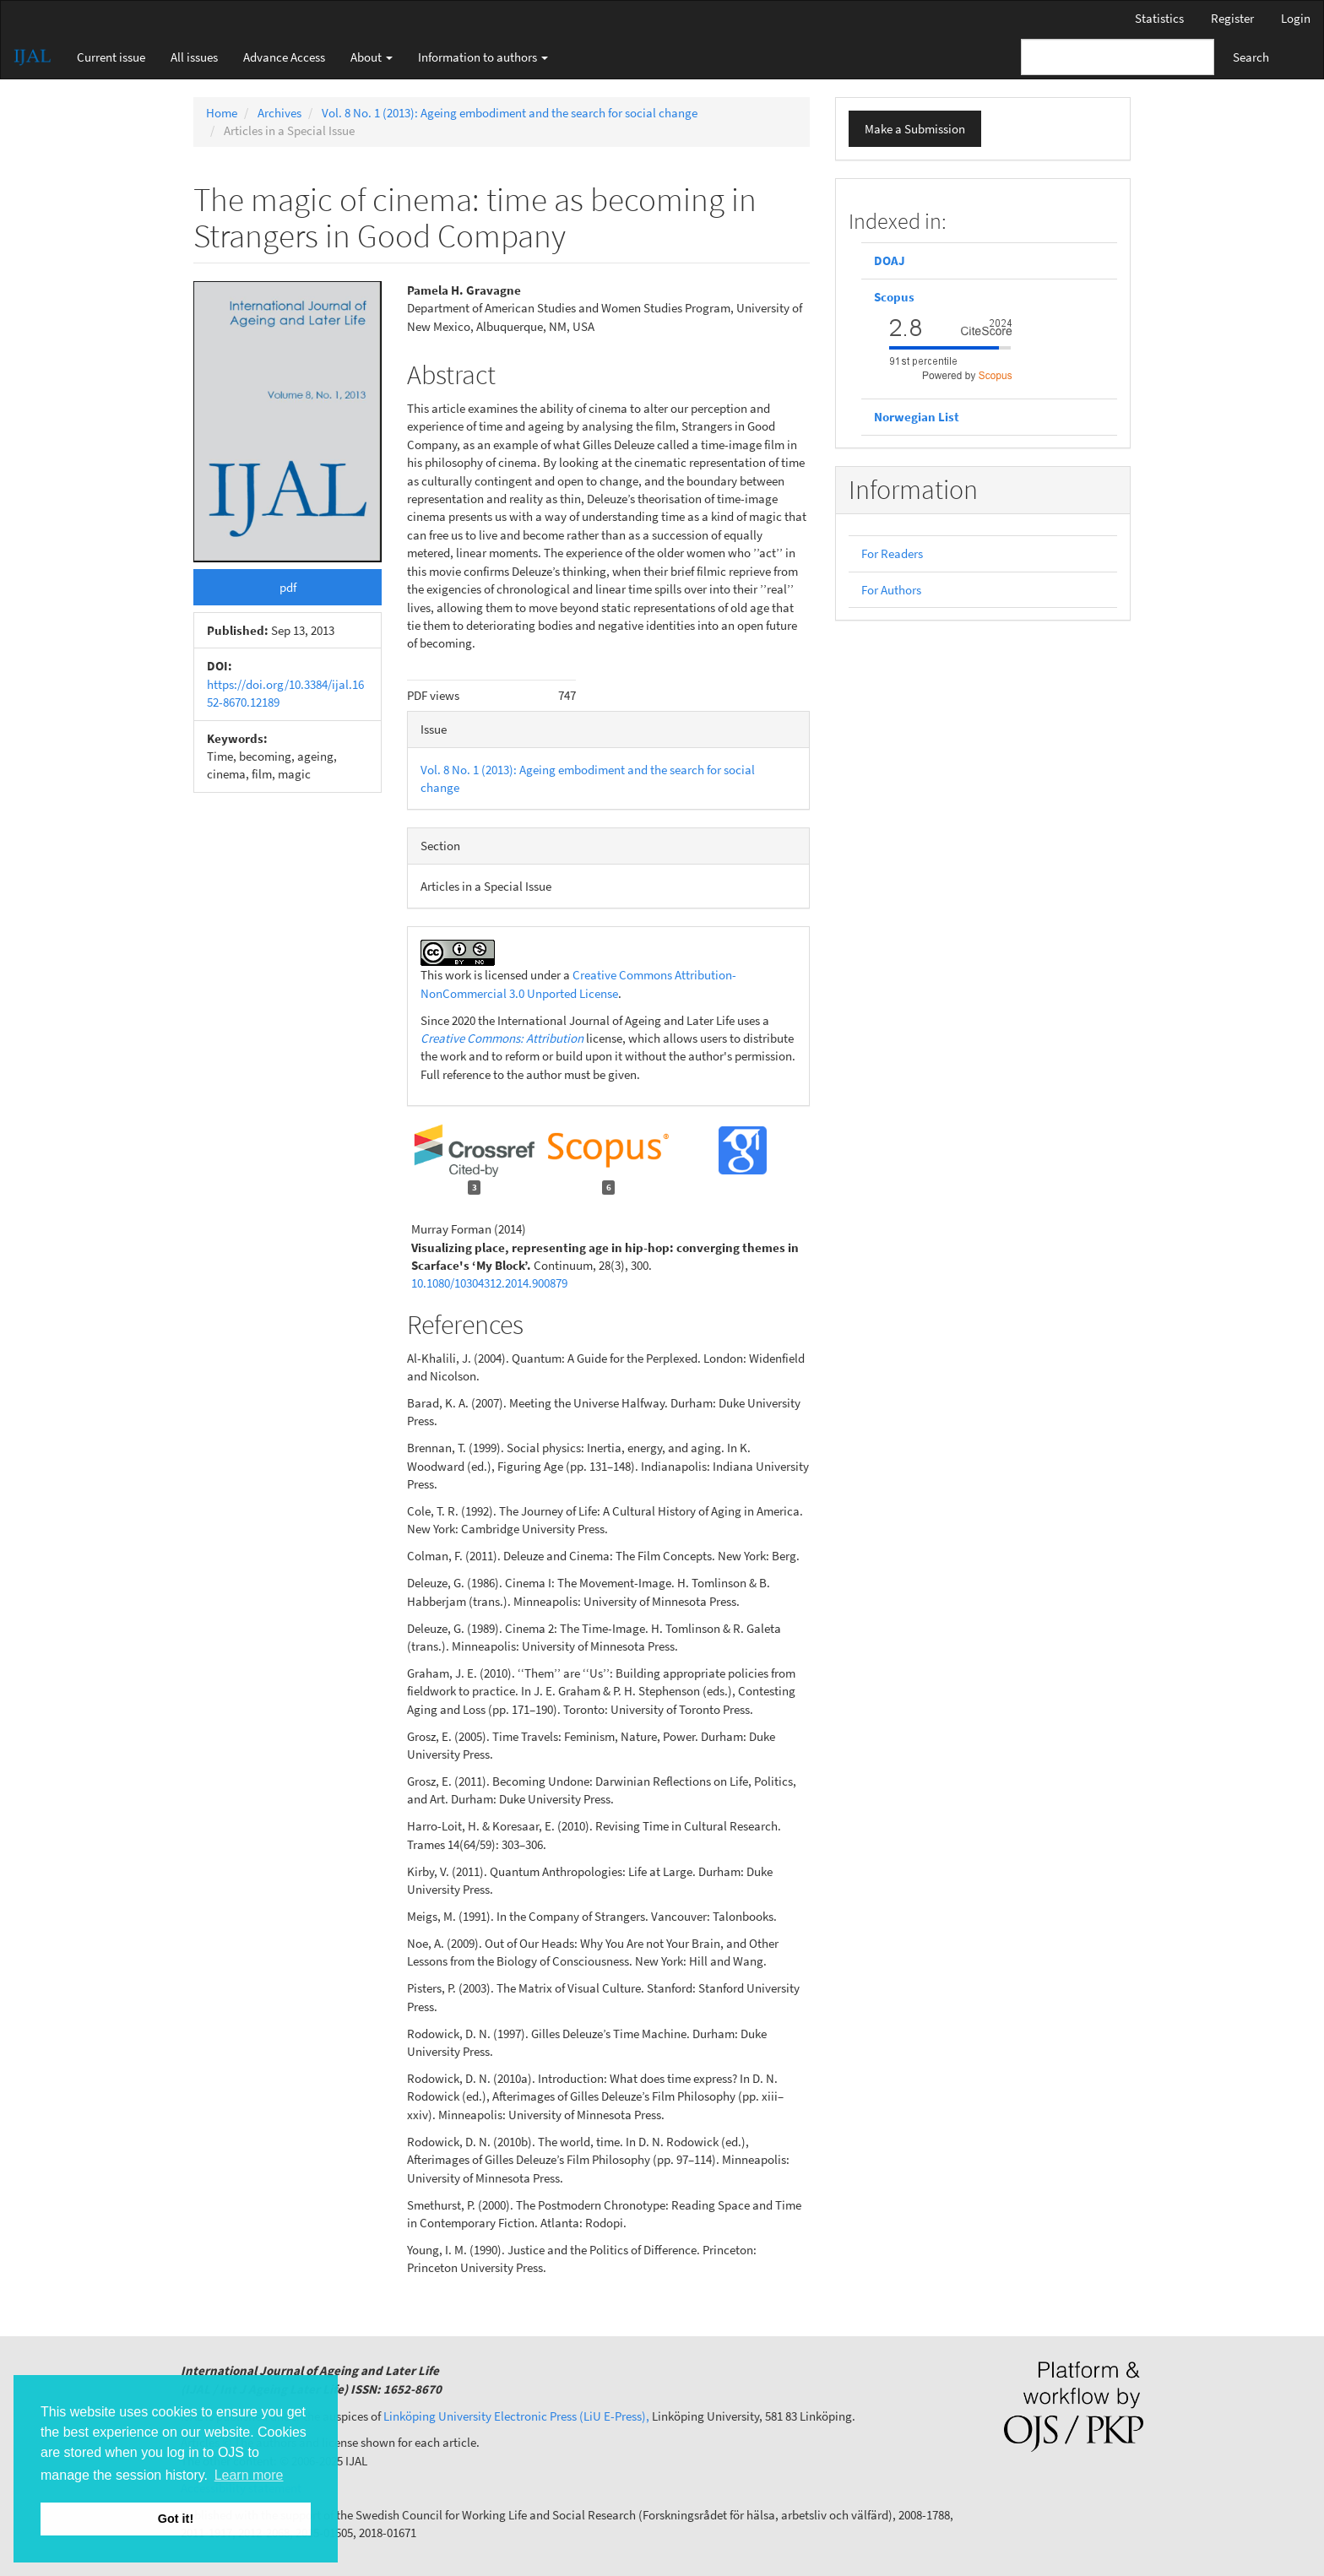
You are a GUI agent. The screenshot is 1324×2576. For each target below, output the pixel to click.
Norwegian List (916, 417)
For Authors (891, 590)
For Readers (892, 553)
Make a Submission (915, 129)
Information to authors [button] (483, 57)
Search (1251, 57)
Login (1295, 18)
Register (1232, 18)
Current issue (111, 57)
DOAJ (889, 260)
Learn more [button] (249, 2475)
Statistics (1159, 18)
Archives (279, 113)
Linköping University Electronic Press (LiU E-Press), (516, 2416)
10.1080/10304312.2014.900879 (489, 1283)
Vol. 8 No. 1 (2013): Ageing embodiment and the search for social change (509, 113)
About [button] (371, 57)
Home (221, 113)
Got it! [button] (175, 2518)
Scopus (895, 297)
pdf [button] (287, 587)
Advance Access (284, 57)
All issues (194, 57)
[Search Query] (1117, 57)
